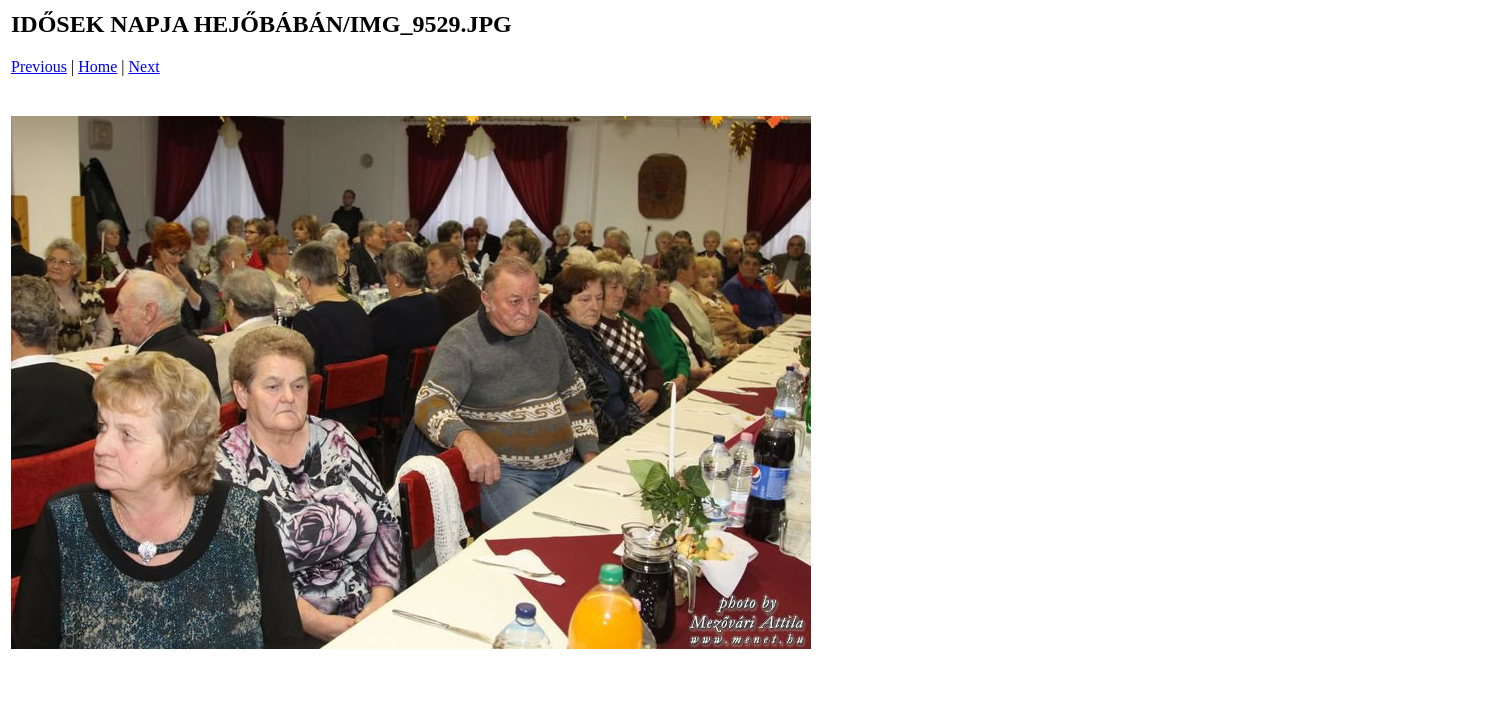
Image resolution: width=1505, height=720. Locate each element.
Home (97, 66)
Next (144, 66)
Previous (39, 66)
